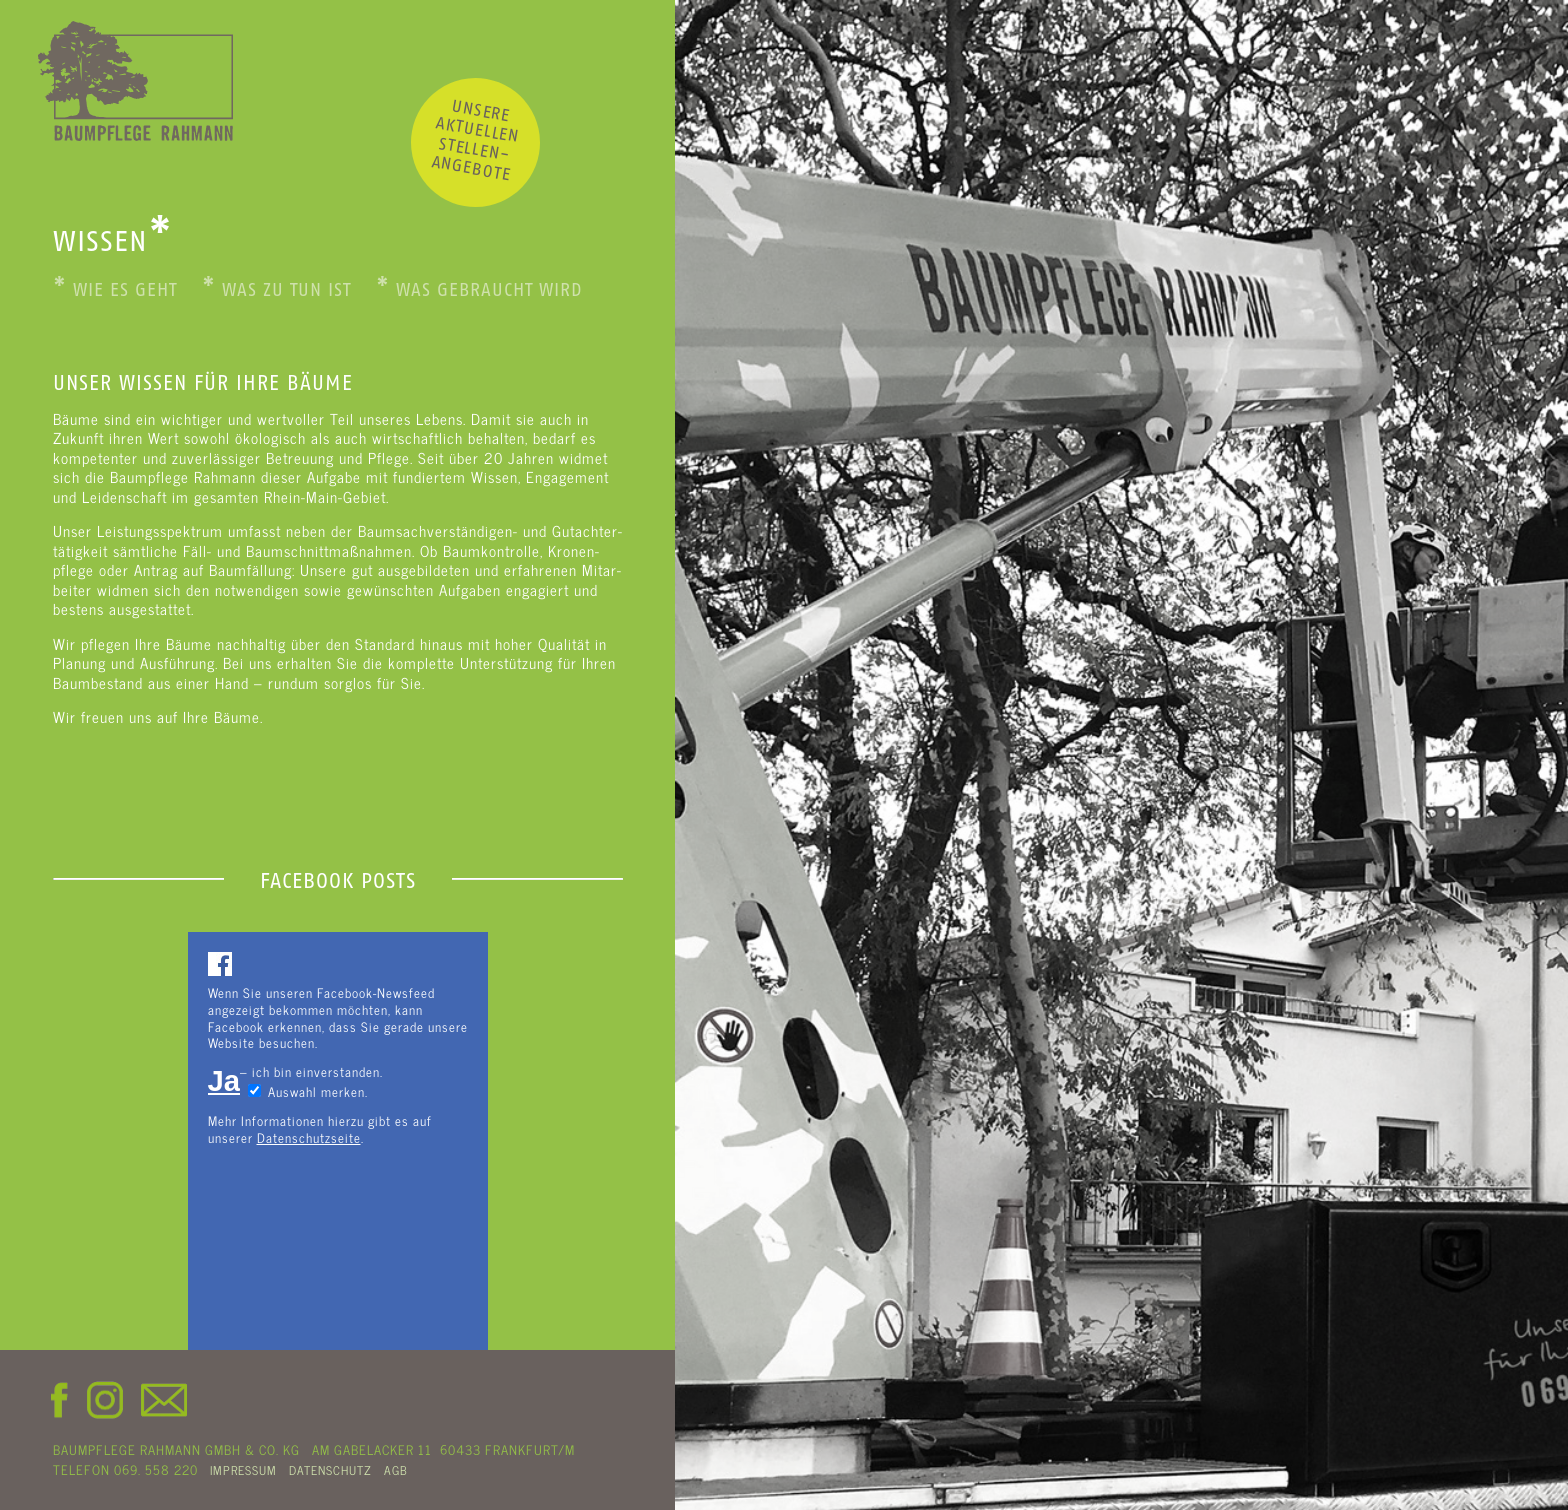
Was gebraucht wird (479, 290)
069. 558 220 (156, 1469)
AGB (396, 1470)
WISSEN (113, 241)
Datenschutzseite (309, 1137)
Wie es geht (115, 290)
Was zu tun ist (276, 290)
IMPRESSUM (243, 1470)
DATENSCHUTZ (330, 1470)
